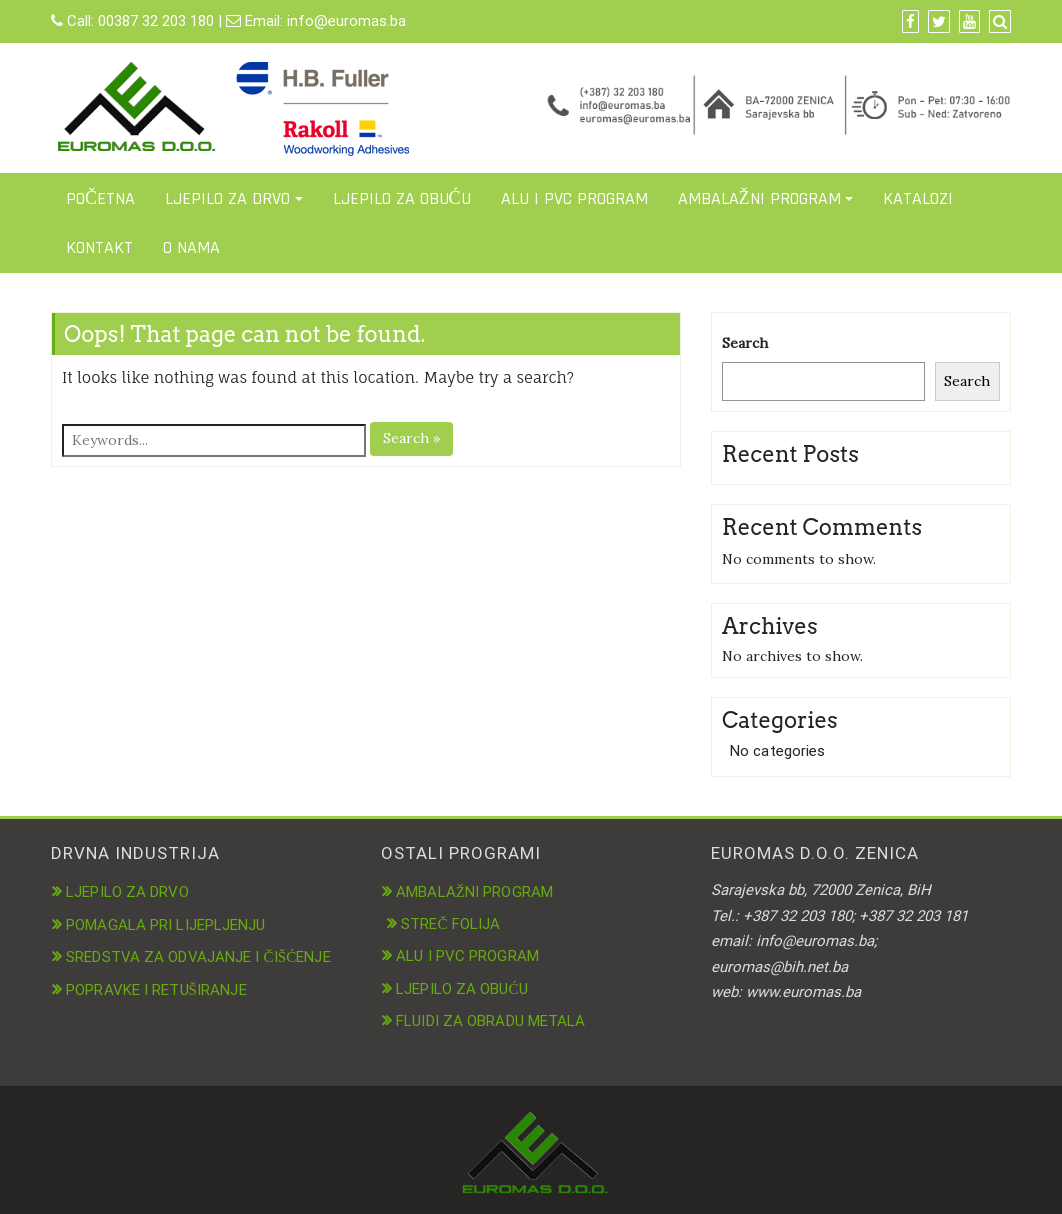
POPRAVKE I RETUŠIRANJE (156, 990)
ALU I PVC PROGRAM (574, 198)
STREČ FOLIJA (450, 924)
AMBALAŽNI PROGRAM (759, 198)
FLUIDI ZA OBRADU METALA (490, 1021)
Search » (411, 438)
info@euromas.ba (346, 21)
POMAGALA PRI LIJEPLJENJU (165, 925)
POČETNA (100, 198)
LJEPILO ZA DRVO (227, 198)
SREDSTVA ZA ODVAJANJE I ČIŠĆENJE (198, 957)
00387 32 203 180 (156, 21)
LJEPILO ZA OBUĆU (402, 198)
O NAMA (191, 247)
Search (745, 343)
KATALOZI (918, 198)
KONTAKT (99, 247)
